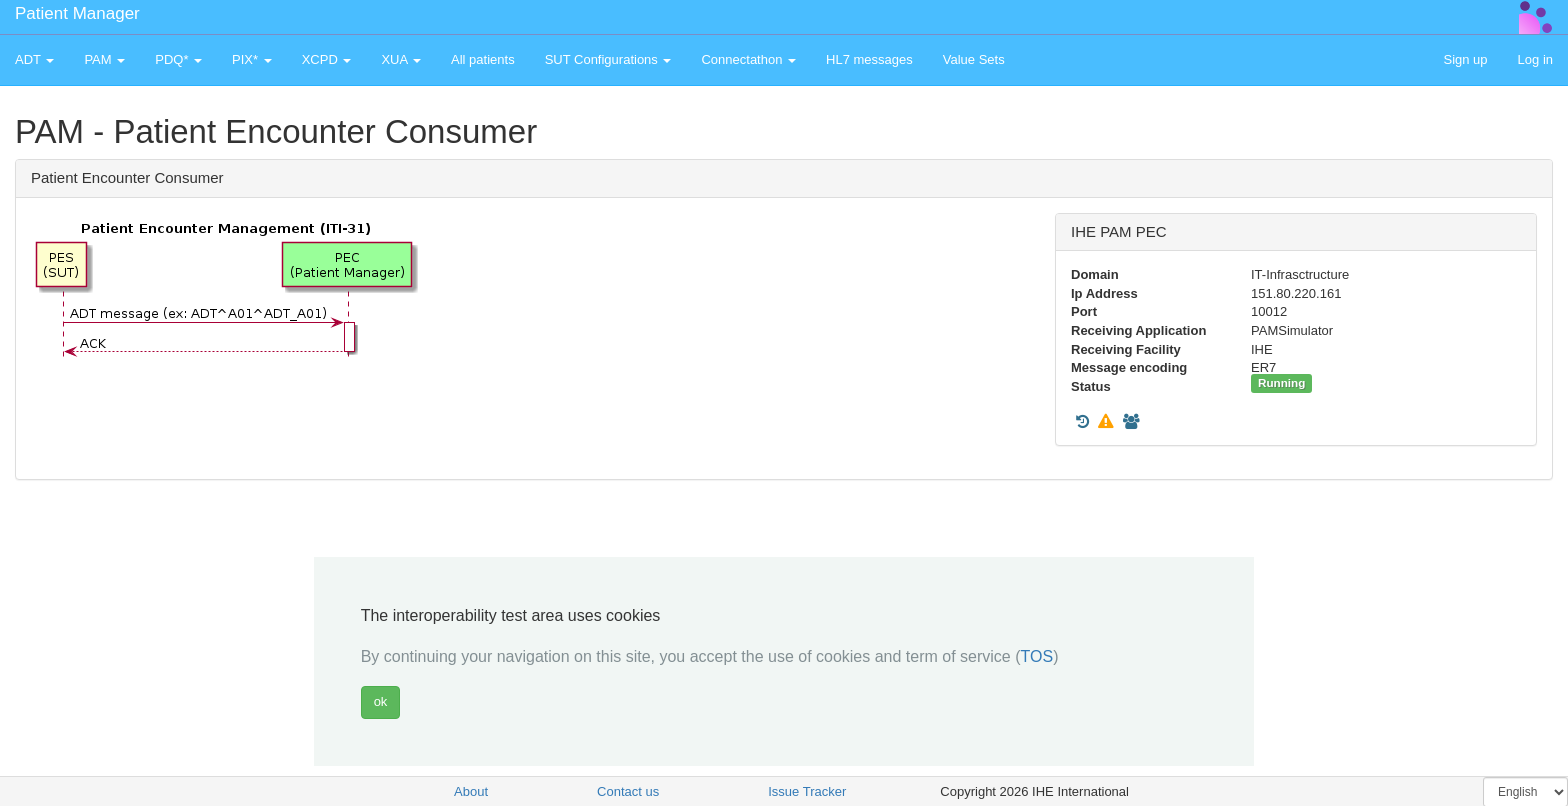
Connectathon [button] (748, 59)
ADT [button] (34, 59)
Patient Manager (77, 13)
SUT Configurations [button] (608, 59)
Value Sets (974, 59)
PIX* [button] (252, 59)
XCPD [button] (327, 59)
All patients (483, 59)
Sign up (1465, 59)
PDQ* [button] (178, 59)
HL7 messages (869, 59)
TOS (1037, 656)
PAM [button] (104, 59)
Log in (1535, 59)
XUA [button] (401, 59)
